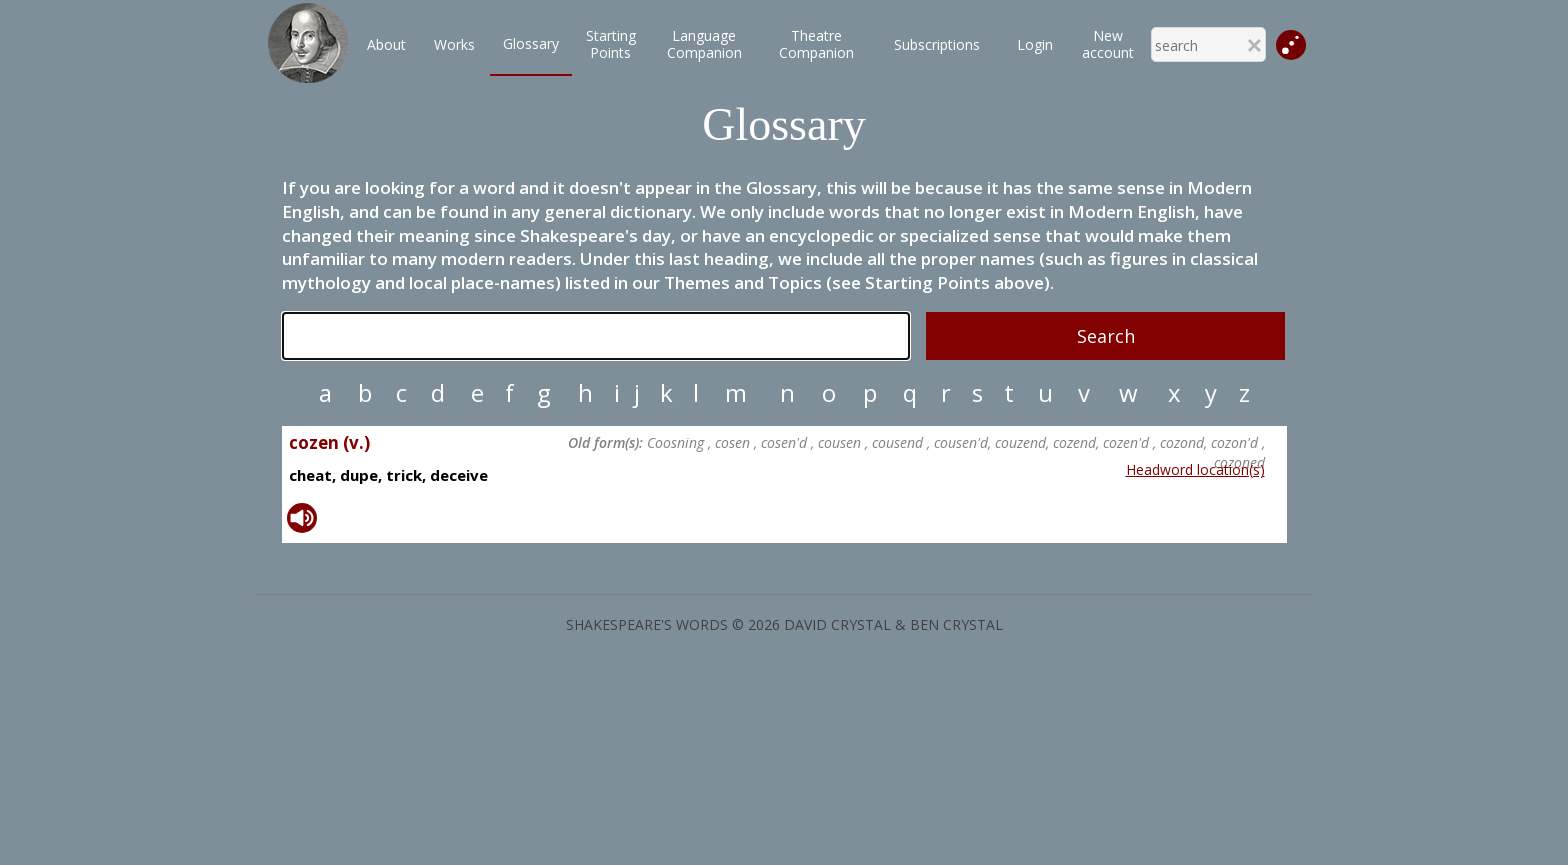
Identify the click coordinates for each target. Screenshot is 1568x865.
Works (454, 44)
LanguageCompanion (704, 44)
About (386, 44)
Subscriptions (937, 44)
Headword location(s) (1195, 469)
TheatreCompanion (816, 44)
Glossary (531, 43)
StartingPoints (611, 44)
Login (1035, 44)
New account (1108, 44)
